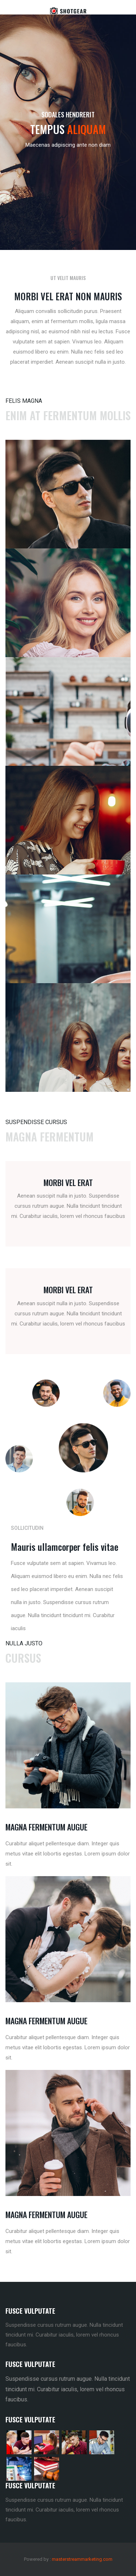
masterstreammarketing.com (82, 2559)
